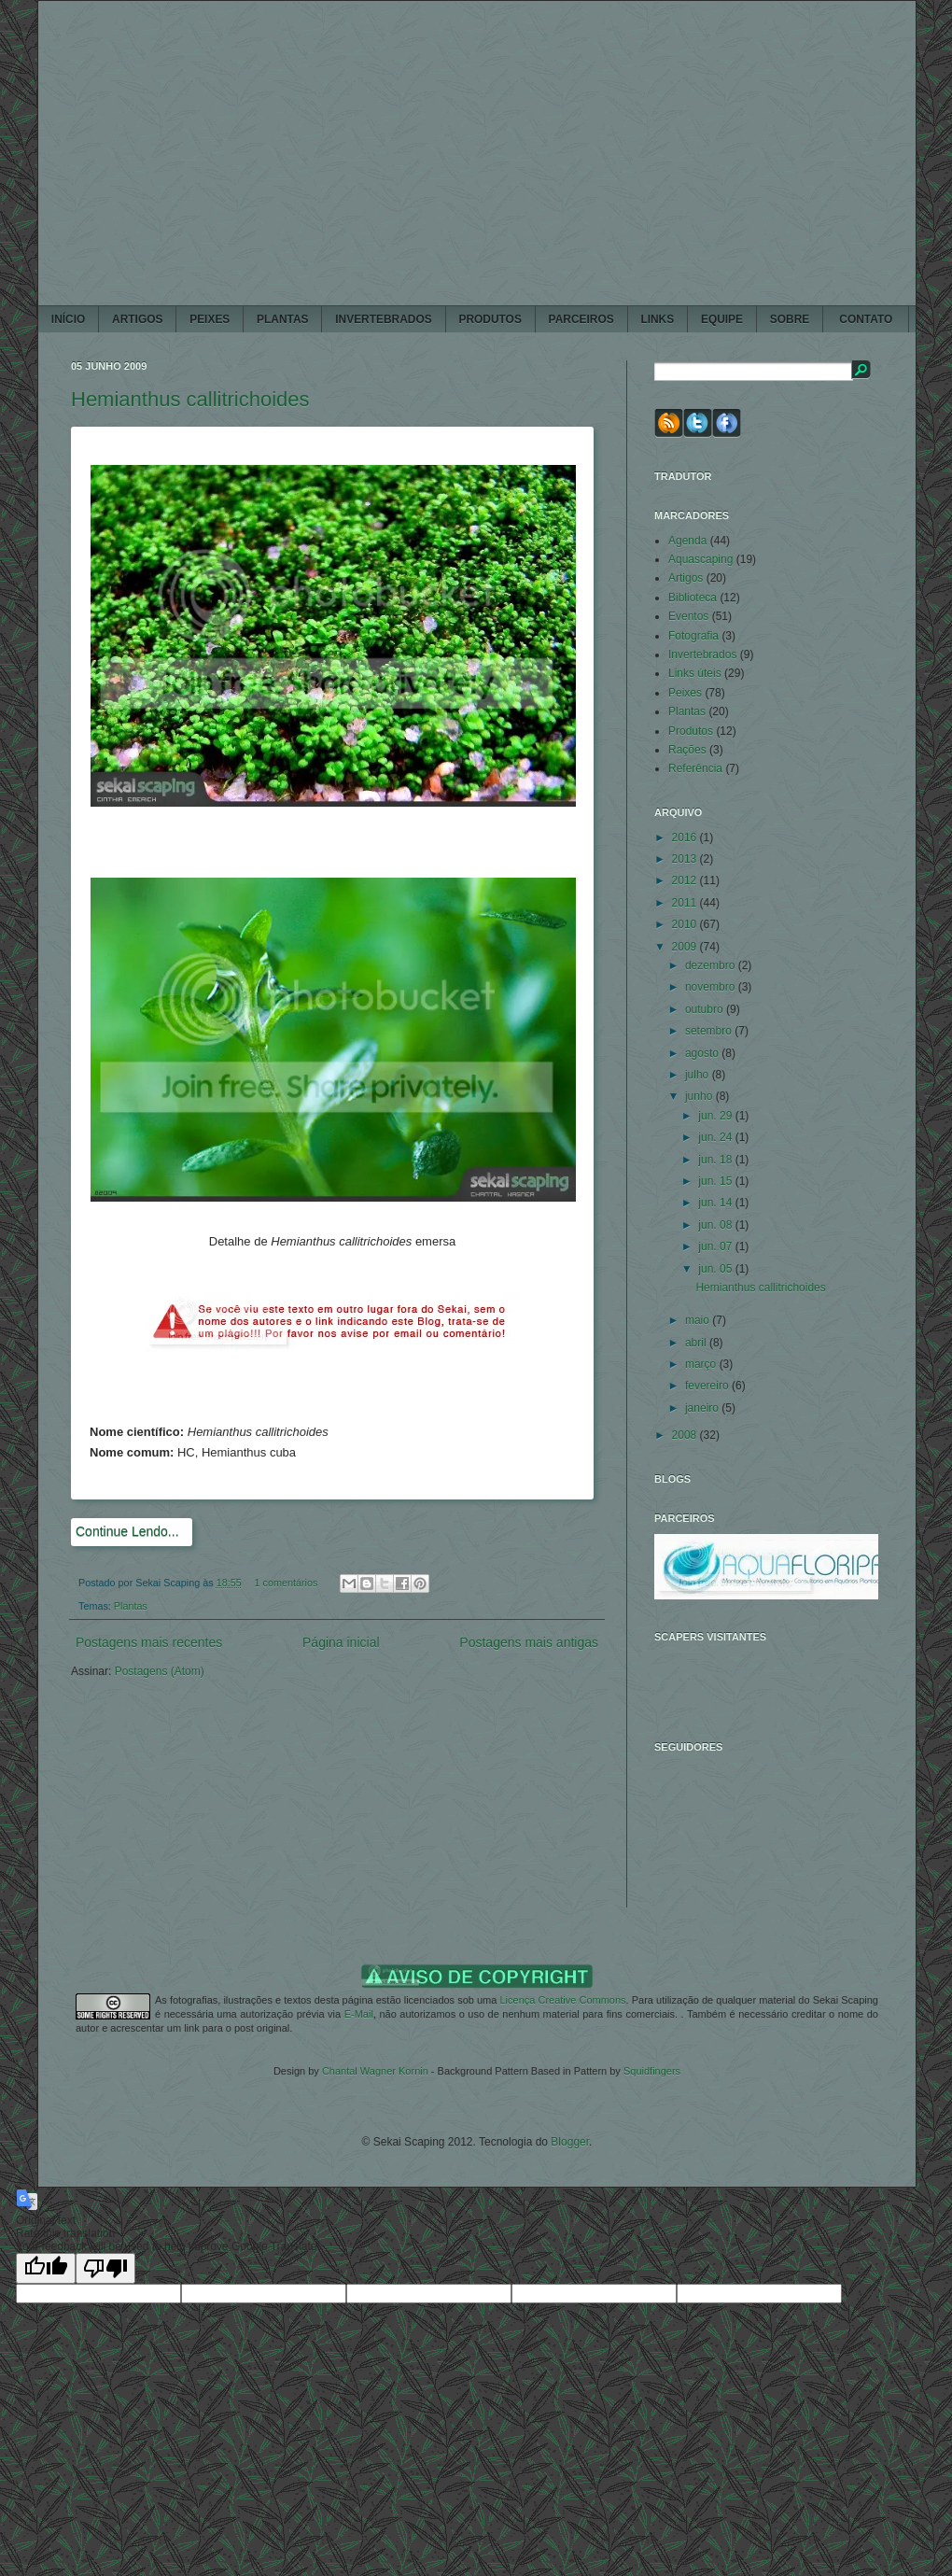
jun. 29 (716, 1115)
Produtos (690, 731)
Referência (695, 768)
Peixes (685, 692)
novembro (711, 986)
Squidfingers (651, 2070)
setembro (710, 1030)
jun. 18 (716, 1159)
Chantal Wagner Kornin (375, 2070)
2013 (686, 859)
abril (697, 1342)
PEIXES (209, 319)
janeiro (703, 1408)
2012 (686, 880)
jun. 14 (716, 1202)
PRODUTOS (489, 319)
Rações (687, 749)
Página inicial (341, 1642)
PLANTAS (282, 319)
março (702, 1364)
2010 (686, 924)
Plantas (130, 1606)
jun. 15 (716, 1181)
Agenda (687, 540)
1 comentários (286, 1582)
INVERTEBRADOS (383, 319)
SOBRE (789, 319)
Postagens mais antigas (528, 1642)
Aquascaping (700, 559)
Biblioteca (692, 597)
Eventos (688, 616)
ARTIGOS (137, 319)
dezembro (711, 965)
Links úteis (694, 673)
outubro (705, 1009)
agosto (703, 1053)
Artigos (685, 577)
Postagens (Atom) (159, 1671)
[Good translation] (46, 2268)
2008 (686, 1435)
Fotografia (693, 635)
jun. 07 (716, 1246)
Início (68, 319)
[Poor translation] (105, 2268)
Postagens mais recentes (149, 1642)
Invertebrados (702, 654)
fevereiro (708, 1385)
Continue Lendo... (127, 1531)
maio (698, 1320)
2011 (686, 902)
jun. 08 (716, 1225)
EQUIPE (722, 319)
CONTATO (866, 319)
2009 (686, 946)
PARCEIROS (581, 319)
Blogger (570, 2141)
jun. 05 (716, 1268)
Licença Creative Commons (562, 2000)
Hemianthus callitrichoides (190, 399)
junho (700, 1096)
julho (698, 1074)
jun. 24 (716, 1137)
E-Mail (358, 2014)
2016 (686, 837)
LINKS (657, 319)
